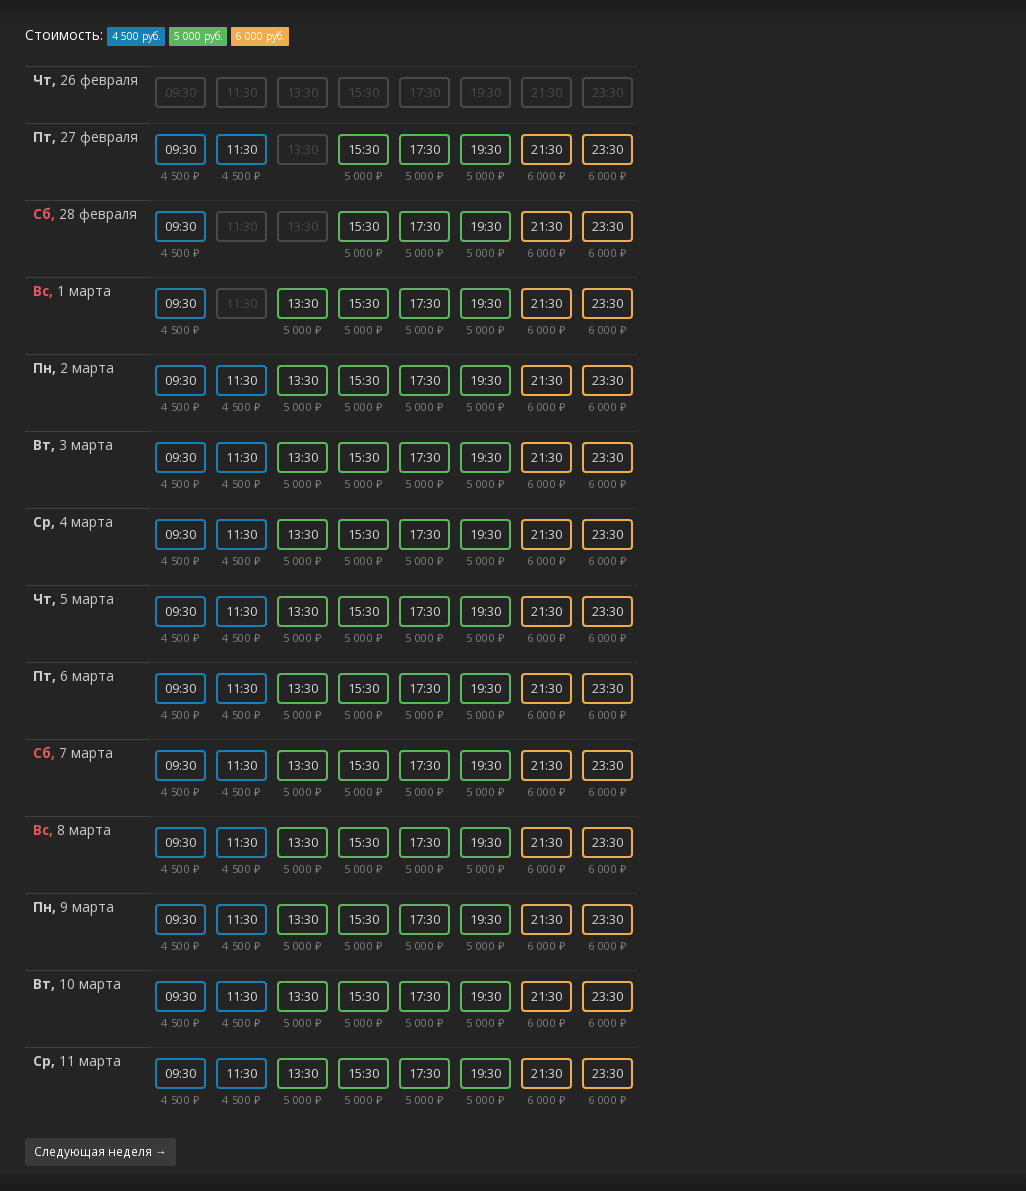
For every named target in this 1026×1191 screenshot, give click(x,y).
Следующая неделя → (100, 1151)
